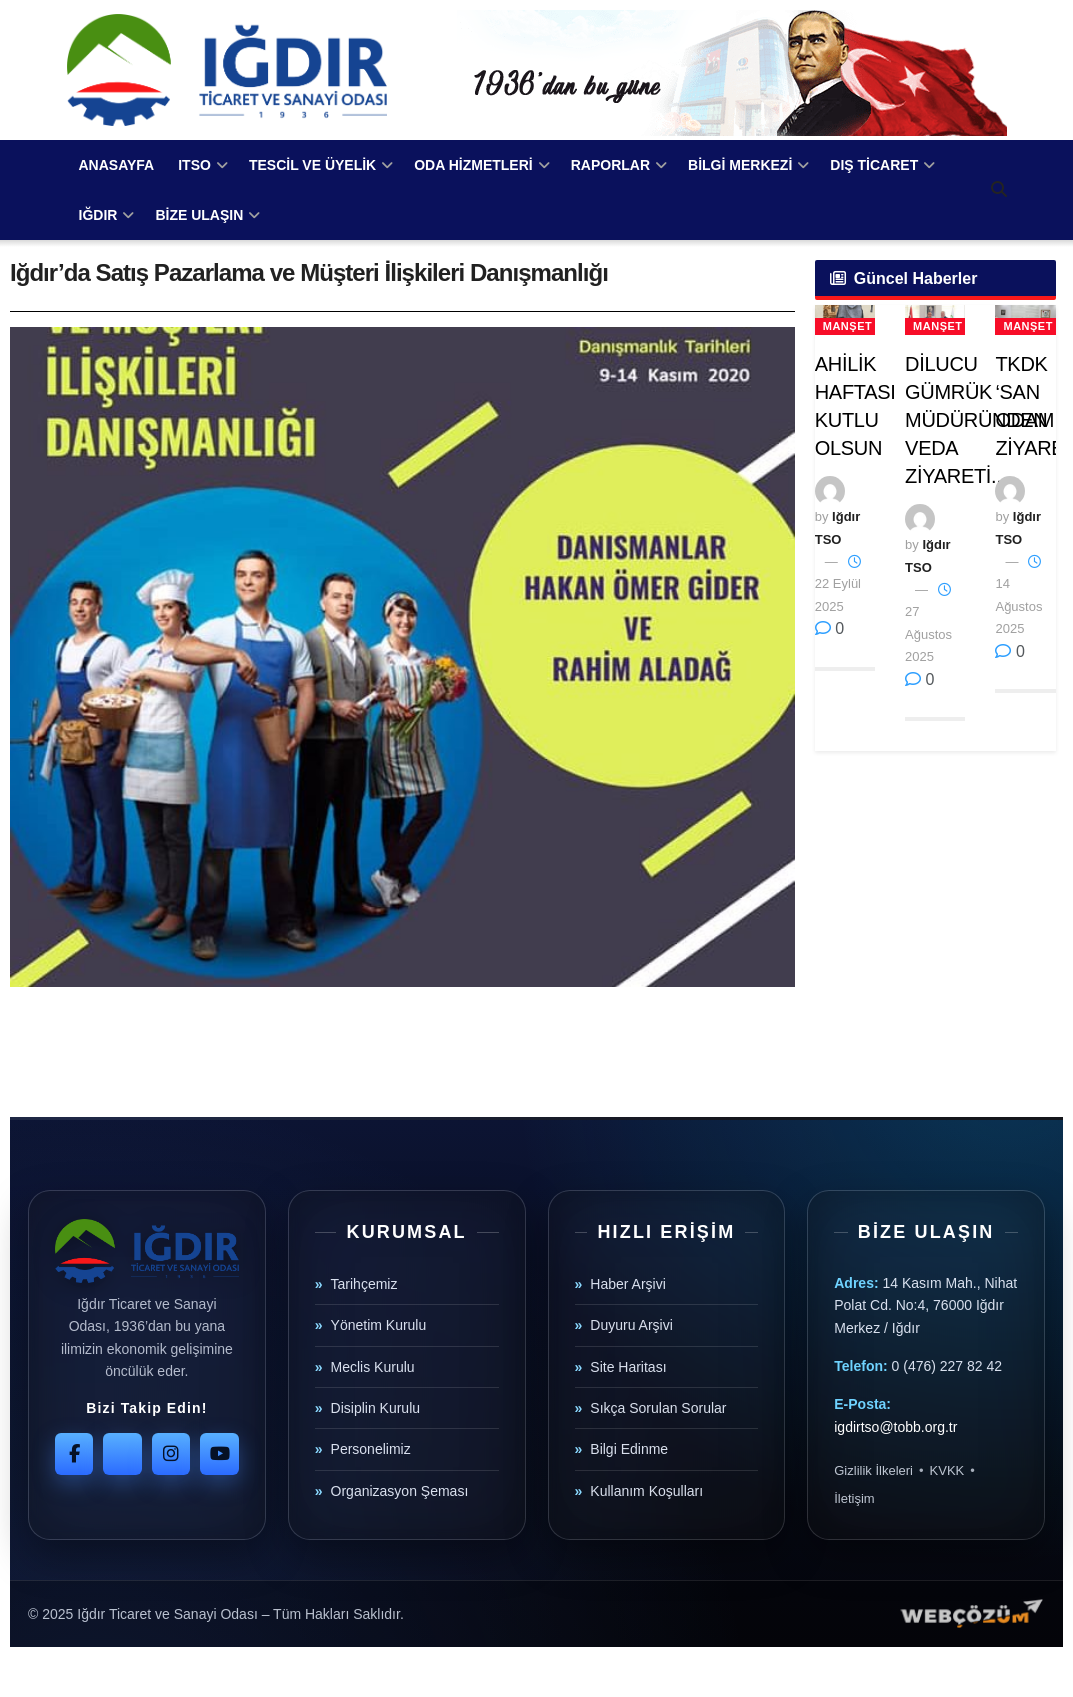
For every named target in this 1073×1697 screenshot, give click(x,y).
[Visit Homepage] (227, 70)
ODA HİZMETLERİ (473, 165)
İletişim (854, 1498)
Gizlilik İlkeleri (873, 1470)
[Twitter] (122, 1454)
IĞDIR (98, 215)
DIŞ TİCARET (874, 165)
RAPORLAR (610, 165)
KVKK (947, 1470)
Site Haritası (628, 1367)
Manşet (847, 326)
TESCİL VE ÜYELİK (312, 165)
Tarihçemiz (364, 1284)
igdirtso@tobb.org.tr (895, 1427)
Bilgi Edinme (629, 1449)
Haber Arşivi (627, 1284)
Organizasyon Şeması (400, 1491)
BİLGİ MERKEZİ (740, 165)
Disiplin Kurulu (375, 1408)
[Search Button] (999, 190)
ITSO (194, 165)
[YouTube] (219, 1454)
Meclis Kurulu (373, 1367)
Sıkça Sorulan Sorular (658, 1408)
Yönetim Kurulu (379, 1325)
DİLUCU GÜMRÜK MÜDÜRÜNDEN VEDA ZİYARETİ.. (976, 420)
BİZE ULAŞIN (199, 215)
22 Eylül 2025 (838, 584)
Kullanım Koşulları (646, 1491)
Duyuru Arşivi (631, 1325)
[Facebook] (74, 1454)
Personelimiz (371, 1449)
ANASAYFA (117, 165)
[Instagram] (171, 1454)
